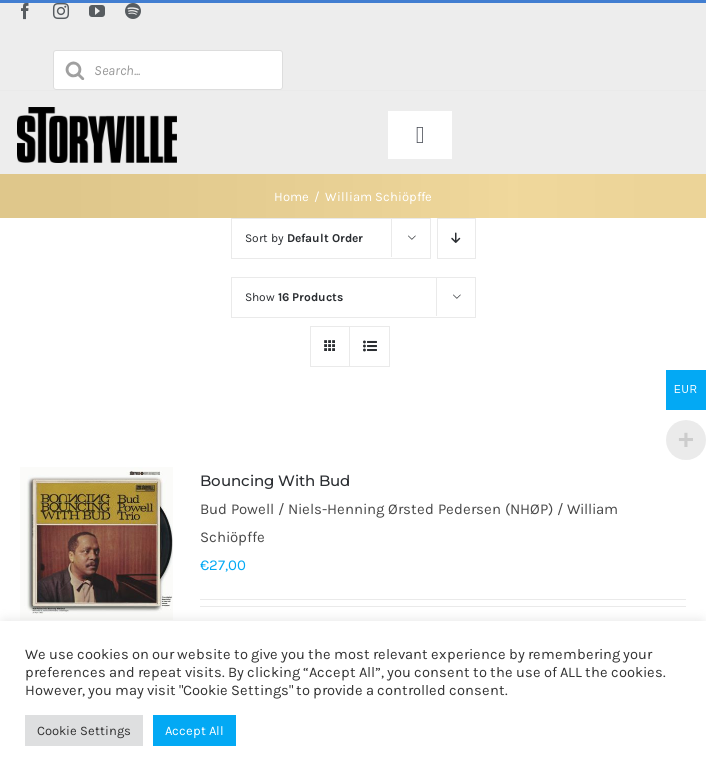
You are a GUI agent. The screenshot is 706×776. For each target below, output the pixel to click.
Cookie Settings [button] (84, 730)
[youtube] (97, 11)
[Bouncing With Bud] (96, 543)
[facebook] (25, 11)
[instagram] (61, 11)
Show (294, 297)
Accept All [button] (194, 730)
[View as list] (369, 346)
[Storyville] (97, 114)
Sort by (304, 238)
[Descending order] (456, 238)
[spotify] (133, 11)
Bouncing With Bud (275, 480)
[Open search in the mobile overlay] (168, 70)
